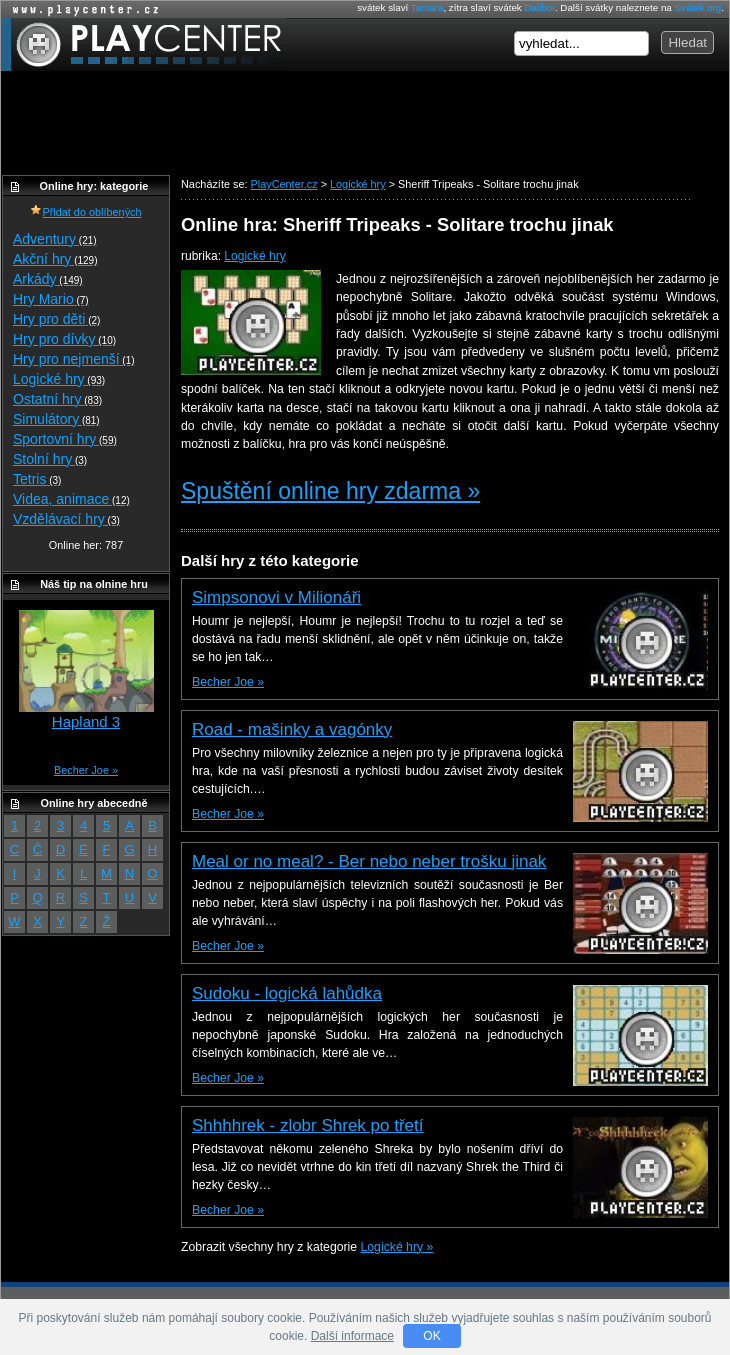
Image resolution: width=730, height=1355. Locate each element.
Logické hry (254, 256)
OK (431, 1336)
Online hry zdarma (81, 9)
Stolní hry (50, 459)
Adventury (55, 239)
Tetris (37, 479)
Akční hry (55, 259)
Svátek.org (698, 7)
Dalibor (539, 7)
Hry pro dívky (64, 339)
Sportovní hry (65, 439)
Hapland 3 (86, 721)
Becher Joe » (228, 682)
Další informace (352, 1336)
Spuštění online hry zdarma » (330, 491)
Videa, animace (71, 499)
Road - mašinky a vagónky (292, 729)
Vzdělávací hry (66, 519)
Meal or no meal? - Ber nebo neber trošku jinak (369, 861)
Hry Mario (51, 299)
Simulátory (56, 419)
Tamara (427, 7)
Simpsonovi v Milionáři (276, 597)
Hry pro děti (56, 319)
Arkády (48, 279)
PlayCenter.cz (143, 44)
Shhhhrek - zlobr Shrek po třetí (308, 1125)
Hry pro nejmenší (74, 359)
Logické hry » (397, 1247)
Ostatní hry (57, 399)
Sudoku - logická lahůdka (287, 993)
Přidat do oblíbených (85, 212)
